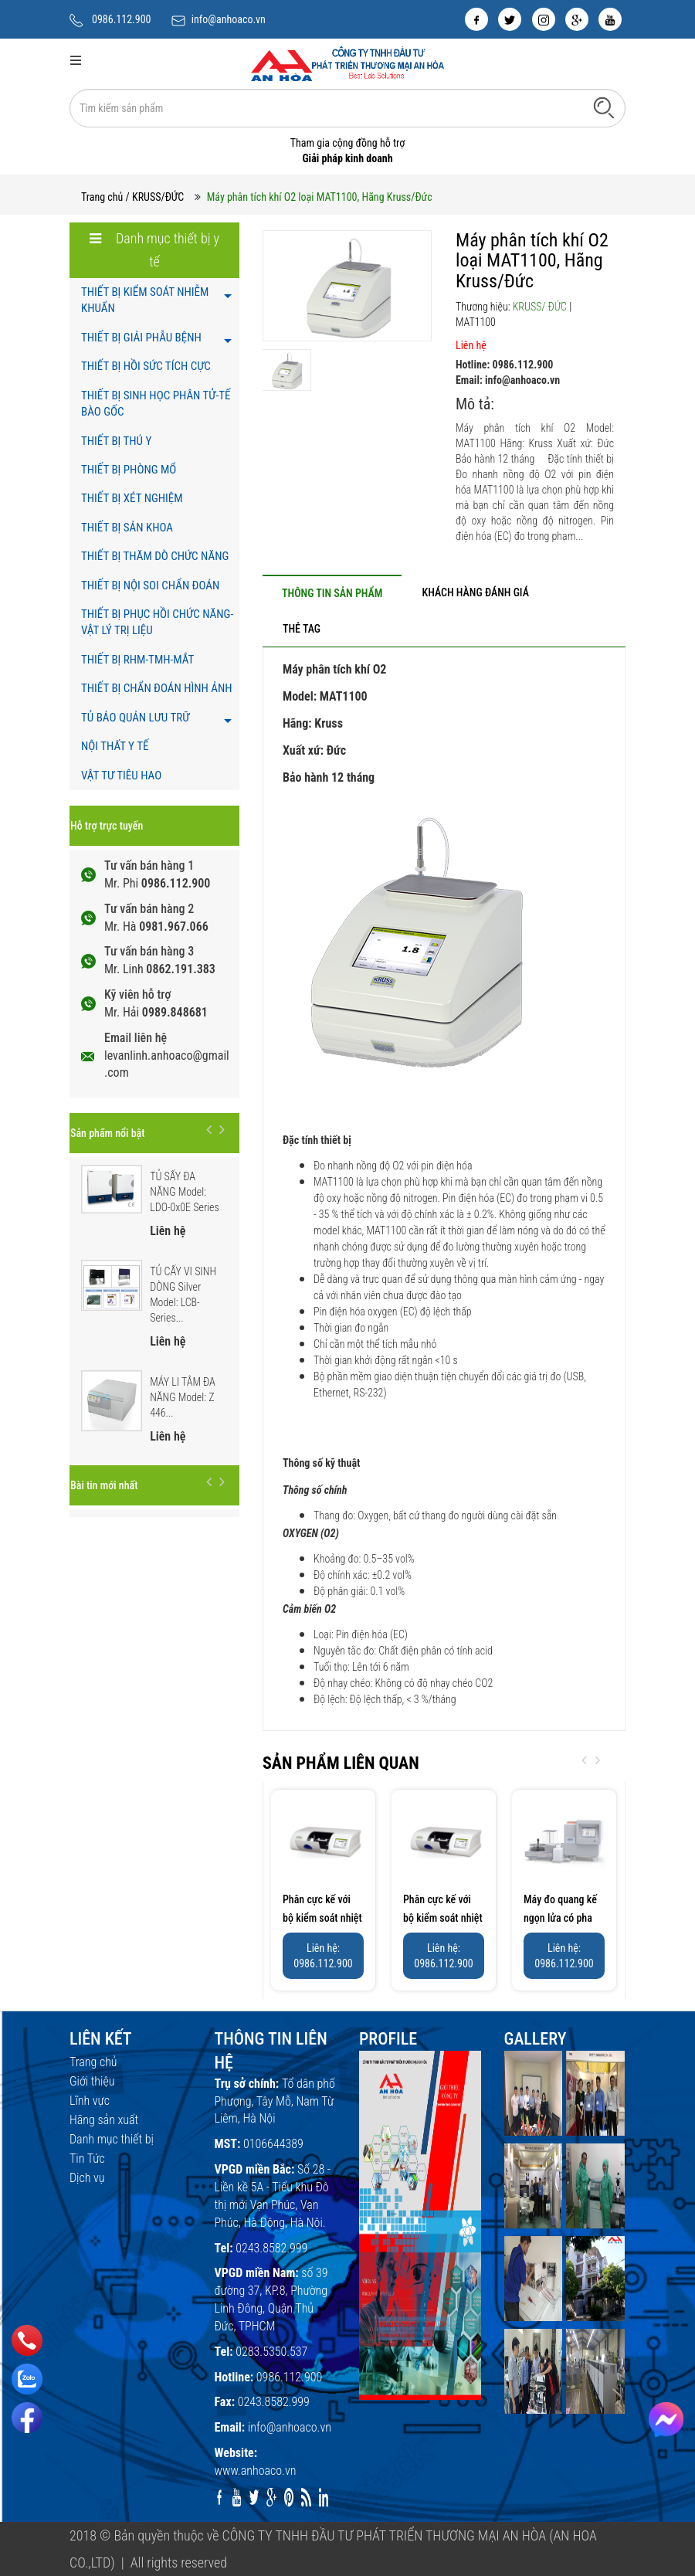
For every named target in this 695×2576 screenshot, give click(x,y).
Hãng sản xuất (104, 2120)
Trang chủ (102, 197)
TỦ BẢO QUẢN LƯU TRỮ (135, 718)
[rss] (306, 2497)
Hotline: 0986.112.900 (504, 364)
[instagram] (543, 19)
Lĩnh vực (90, 2100)
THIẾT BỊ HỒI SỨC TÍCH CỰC (146, 366)
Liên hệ (471, 345)
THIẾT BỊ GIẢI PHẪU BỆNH (141, 337)
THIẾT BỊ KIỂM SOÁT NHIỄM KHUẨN (144, 300)
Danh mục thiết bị (112, 2139)
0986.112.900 (121, 19)
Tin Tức (87, 2158)
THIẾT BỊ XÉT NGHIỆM (132, 498)
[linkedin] (324, 2497)
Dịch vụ (87, 2177)
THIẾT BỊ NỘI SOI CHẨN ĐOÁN (150, 585)
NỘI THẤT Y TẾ (114, 746)
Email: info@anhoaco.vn (508, 380)
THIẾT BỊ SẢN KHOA (127, 528)
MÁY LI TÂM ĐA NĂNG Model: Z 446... (182, 1397)
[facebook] (476, 19)
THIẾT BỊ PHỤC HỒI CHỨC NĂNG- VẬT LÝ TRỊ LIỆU (157, 622)
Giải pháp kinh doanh (347, 158)
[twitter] (509, 19)
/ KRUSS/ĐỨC (155, 197)
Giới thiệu (92, 2081)
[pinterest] (289, 2497)
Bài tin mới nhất (103, 1485)
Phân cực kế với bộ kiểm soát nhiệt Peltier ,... (322, 1918)
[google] (576, 19)
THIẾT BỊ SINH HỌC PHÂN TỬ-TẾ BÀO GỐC (155, 404)
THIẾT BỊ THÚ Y (116, 441)
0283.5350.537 (271, 2351)
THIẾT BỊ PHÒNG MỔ (128, 470)
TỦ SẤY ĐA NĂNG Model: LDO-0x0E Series (184, 1191)
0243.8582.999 (271, 2248)
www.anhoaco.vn (256, 2470)
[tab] (332, 593)
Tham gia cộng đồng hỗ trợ (347, 143)
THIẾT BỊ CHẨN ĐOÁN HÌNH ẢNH (156, 688)
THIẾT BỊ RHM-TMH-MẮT (137, 660)
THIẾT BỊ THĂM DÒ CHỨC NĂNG (155, 556)
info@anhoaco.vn (229, 19)
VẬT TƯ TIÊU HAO (121, 775)
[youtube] (610, 19)
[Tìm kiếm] (604, 107)
